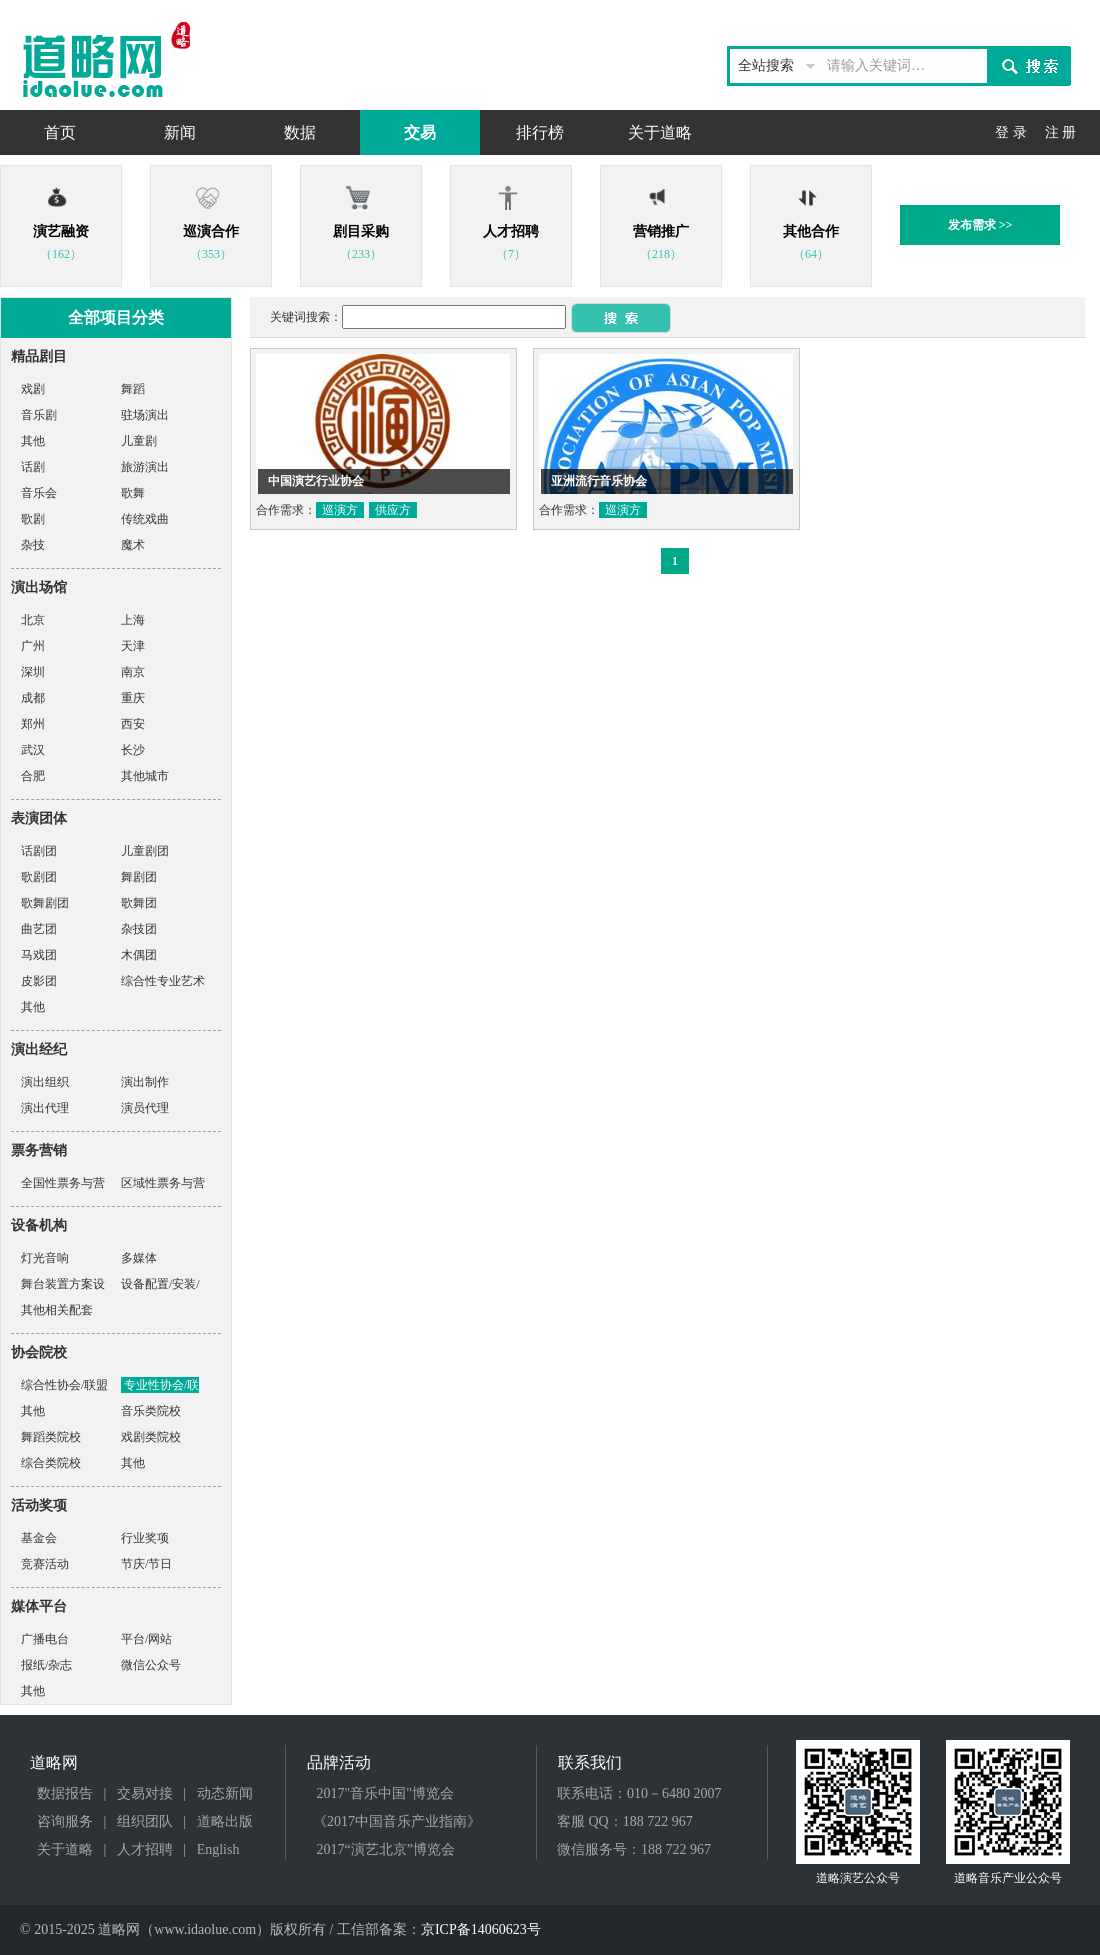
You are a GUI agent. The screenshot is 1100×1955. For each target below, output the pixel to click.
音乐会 (39, 493)
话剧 (33, 467)
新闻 (180, 132)
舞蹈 (133, 389)
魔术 (133, 545)
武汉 (33, 750)
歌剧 (33, 519)
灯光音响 (45, 1258)
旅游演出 (145, 467)
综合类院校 (51, 1463)
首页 (60, 132)
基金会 (39, 1538)
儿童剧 (139, 441)
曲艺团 (39, 929)
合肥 (33, 776)
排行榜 (540, 132)
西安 (133, 724)
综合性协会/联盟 (64, 1385)
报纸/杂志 (46, 1665)
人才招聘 (145, 1849)
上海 (133, 620)
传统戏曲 (145, 519)
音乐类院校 (151, 1411)
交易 (420, 132)
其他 (33, 441)
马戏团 (39, 955)
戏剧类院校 (151, 1437)
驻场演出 (145, 415)
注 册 (1061, 132)
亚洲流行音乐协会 (599, 481)
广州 (33, 646)
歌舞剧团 (45, 903)
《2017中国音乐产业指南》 (397, 1821)
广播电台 (45, 1639)
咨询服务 (65, 1821)
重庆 (133, 698)
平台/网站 (146, 1639)
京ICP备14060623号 (481, 1929)
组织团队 (145, 1821)
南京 (133, 672)
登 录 (1011, 132)
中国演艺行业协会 (316, 481)
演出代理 (45, 1108)
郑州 (33, 724)
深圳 (33, 672)
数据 (300, 132)
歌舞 (133, 493)
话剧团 (39, 851)
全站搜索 (766, 65)
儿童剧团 (145, 851)
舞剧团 (139, 877)
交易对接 (145, 1793)
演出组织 (45, 1082)
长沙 (133, 750)
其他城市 (145, 776)
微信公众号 (151, 1665)
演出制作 (145, 1082)
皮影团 (39, 981)
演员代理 (145, 1108)
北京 (33, 620)
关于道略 (660, 132)
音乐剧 (39, 415)
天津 (133, 646)
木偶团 (139, 955)
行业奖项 (145, 1538)
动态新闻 (225, 1793)
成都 (33, 698)
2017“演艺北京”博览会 (386, 1849)
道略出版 (225, 1821)
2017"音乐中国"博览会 (385, 1793)
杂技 (33, 545)
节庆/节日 (146, 1564)
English (218, 1849)
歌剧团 (39, 877)
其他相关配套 (57, 1310)
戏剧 (33, 389)
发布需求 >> (980, 225)
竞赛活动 (45, 1564)
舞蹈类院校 (51, 1437)
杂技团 (139, 929)
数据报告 (65, 1793)
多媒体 (139, 1258)
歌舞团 (139, 903)
